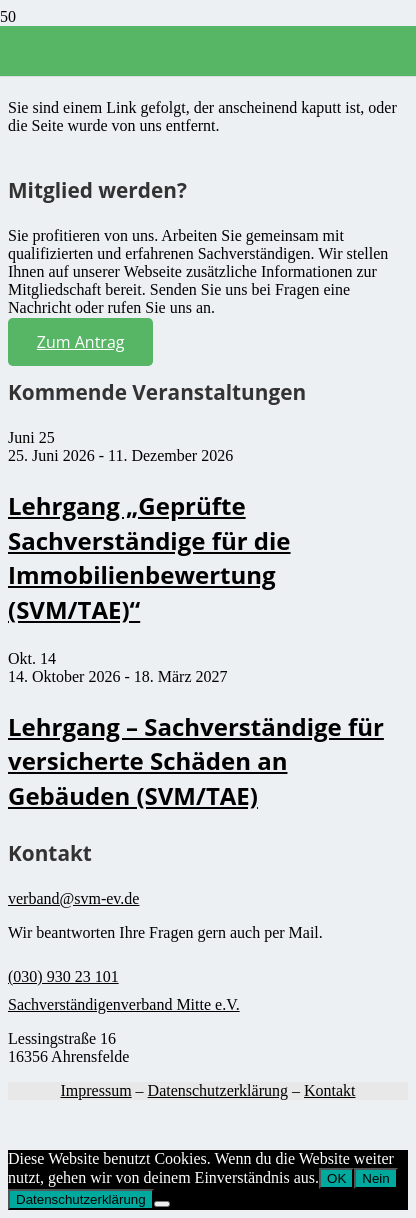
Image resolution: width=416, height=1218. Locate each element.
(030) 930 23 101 (63, 976)
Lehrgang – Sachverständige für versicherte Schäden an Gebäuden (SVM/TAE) (196, 761)
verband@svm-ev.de (73, 898)
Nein (375, 1178)
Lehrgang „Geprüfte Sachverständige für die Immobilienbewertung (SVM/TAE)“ (149, 557)
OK (336, 1178)
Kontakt (330, 1090)
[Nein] (162, 1204)
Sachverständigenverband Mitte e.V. (124, 1004)
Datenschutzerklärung (218, 1090)
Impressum (95, 1090)
